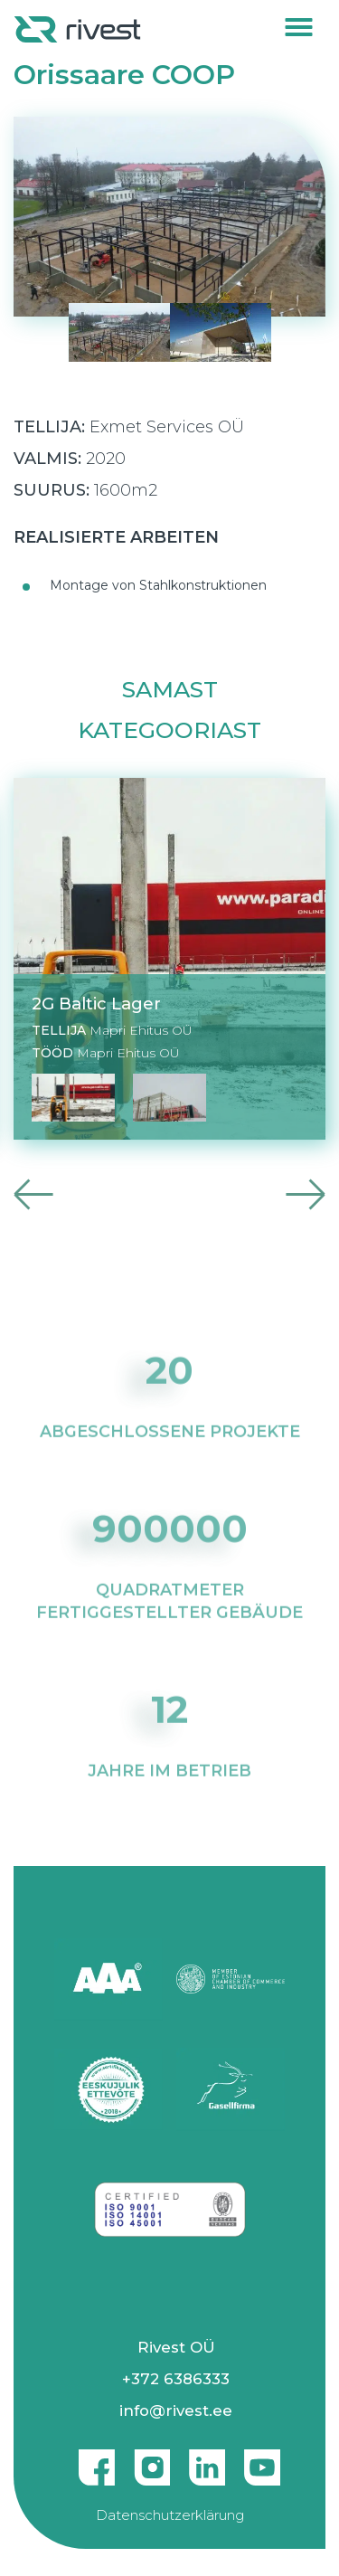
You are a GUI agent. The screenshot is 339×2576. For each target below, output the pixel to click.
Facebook (97, 2460)
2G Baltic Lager (96, 1003)
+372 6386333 (176, 2379)
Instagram (152, 2460)
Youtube (262, 2460)
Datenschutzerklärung (170, 2515)
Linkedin (207, 2460)
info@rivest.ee (175, 2410)
